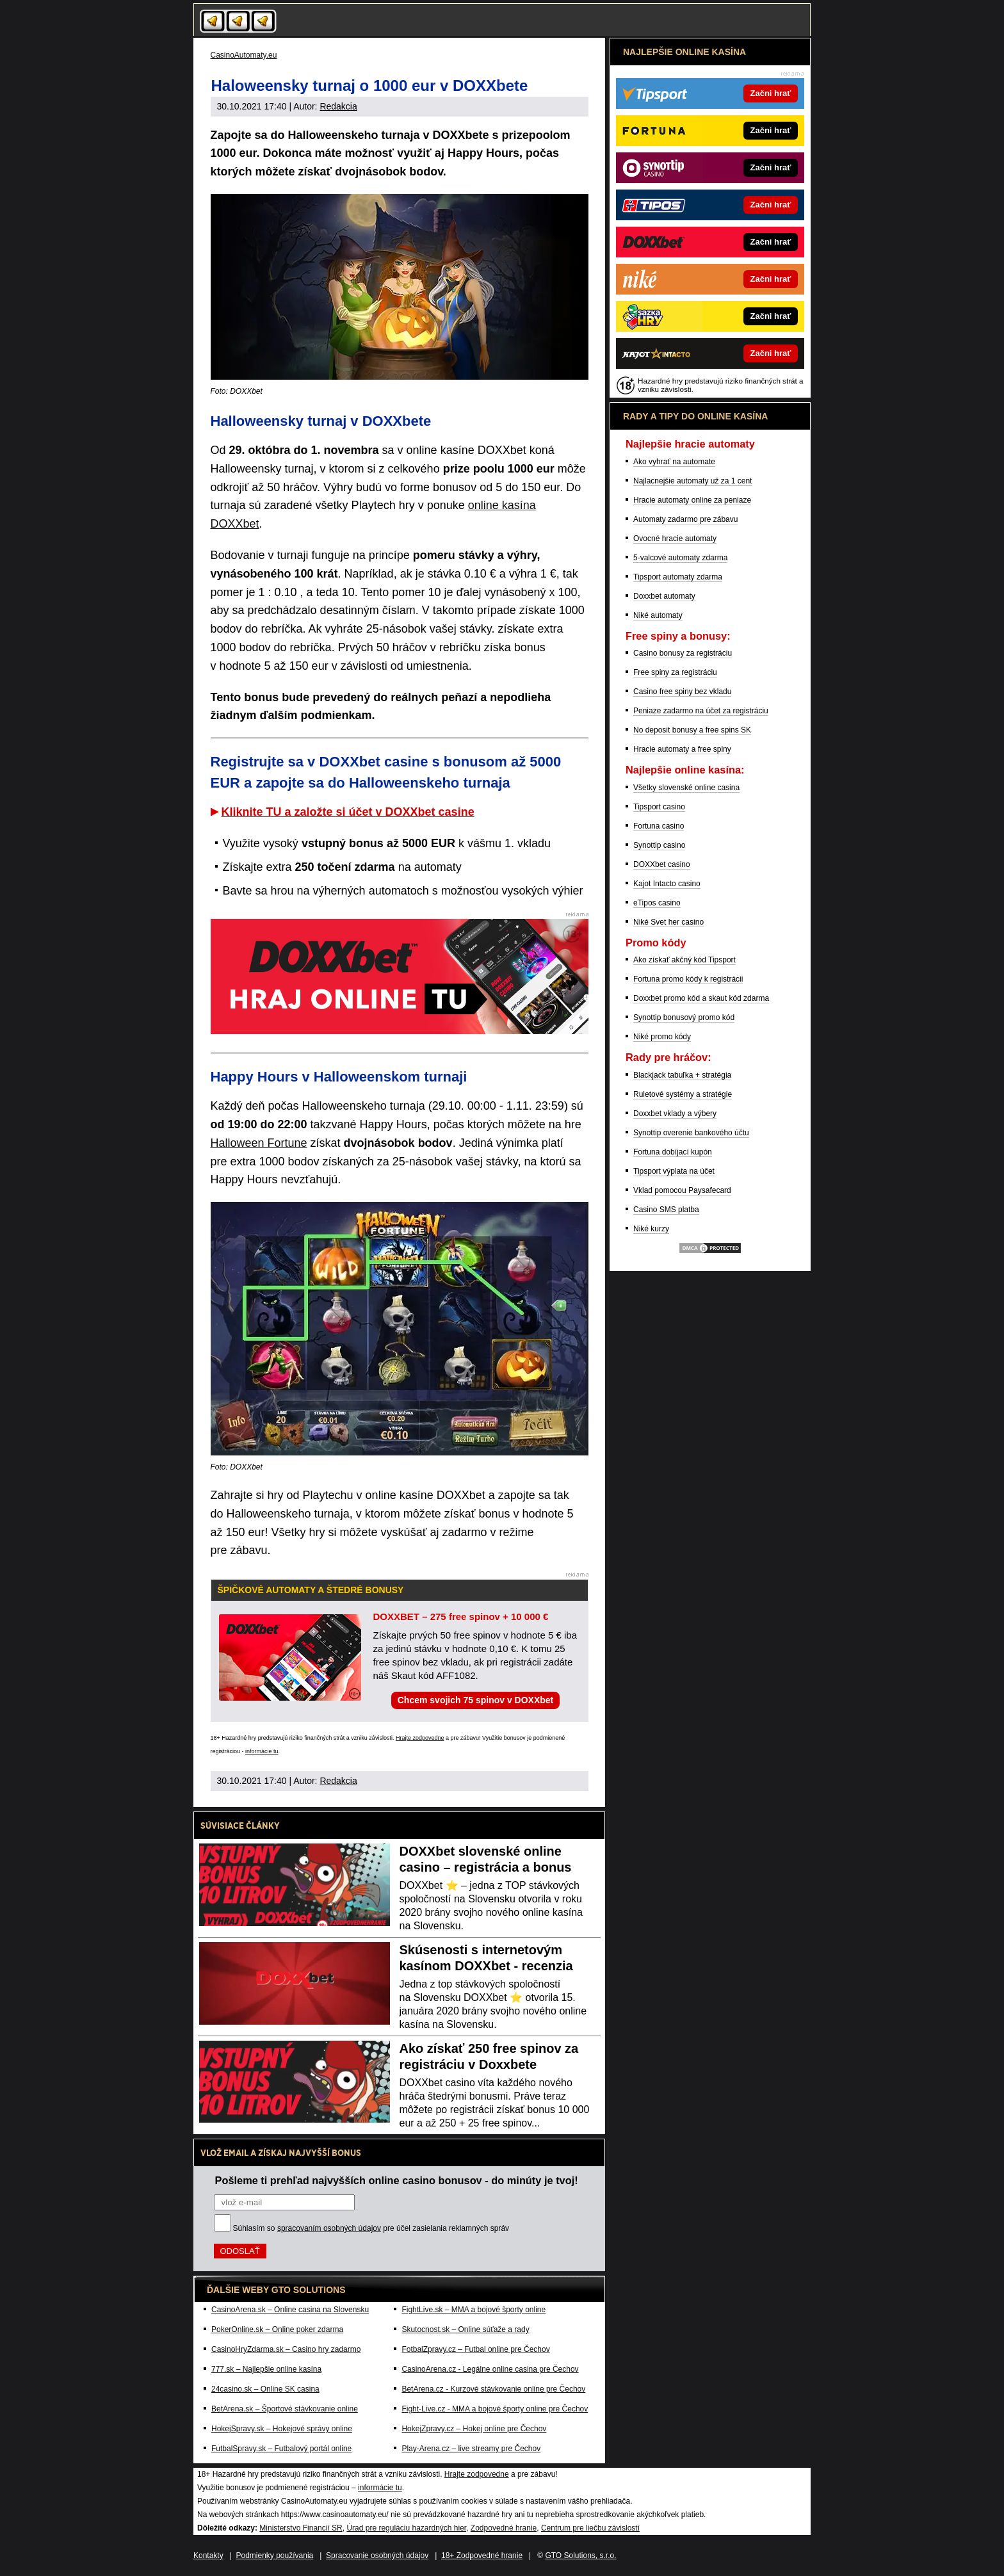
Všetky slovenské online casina (686, 787)
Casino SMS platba (666, 1209)
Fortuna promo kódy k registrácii (688, 979)
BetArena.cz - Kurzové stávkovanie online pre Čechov (493, 2389)
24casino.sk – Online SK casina (265, 2389)
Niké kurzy (651, 1228)
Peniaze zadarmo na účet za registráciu (700, 710)
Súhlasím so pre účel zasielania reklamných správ (371, 2228)
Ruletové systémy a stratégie (682, 1094)
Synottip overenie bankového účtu (691, 1132)
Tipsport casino (659, 806)
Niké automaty (658, 615)
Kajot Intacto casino (666, 883)
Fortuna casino (658, 826)
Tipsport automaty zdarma (677, 576)
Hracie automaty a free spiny (682, 749)
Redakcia (338, 106)
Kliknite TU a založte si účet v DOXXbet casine (348, 812)
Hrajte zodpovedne (420, 1738)
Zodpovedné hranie (504, 2527)
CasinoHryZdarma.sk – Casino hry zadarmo (285, 2349)
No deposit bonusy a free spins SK (692, 729)
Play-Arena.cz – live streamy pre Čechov (470, 2448)
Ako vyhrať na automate (674, 461)
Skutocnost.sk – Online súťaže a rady (465, 2329)
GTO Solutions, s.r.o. (580, 2555)
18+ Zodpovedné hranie (481, 2555)
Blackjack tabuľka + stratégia (682, 1075)
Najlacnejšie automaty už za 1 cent (692, 480)
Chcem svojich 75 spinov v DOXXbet (476, 1700)
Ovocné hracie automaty (675, 538)
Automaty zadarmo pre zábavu (685, 519)
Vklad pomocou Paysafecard (682, 1190)
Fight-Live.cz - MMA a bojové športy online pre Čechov (494, 2408)
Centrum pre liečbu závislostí (590, 2527)
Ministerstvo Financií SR (300, 2527)
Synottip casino (659, 845)
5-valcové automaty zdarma (680, 557)
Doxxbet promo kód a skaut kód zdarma (701, 998)
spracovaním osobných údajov (329, 2228)
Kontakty (208, 2555)
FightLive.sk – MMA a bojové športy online (473, 2309)
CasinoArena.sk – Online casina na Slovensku (290, 2309)
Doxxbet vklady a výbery (675, 1113)
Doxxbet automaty (664, 596)
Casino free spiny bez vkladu (682, 691)
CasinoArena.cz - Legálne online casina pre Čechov (489, 2369)
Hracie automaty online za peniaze (692, 500)
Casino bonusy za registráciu (682, 653)
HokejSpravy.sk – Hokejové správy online (281, 2428)
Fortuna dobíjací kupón (672, 1151)
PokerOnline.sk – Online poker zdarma (277, 2329)
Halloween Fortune (259, 1143)
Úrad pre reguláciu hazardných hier (406, 2527)
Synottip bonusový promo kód (683, 1017)
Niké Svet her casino (668, 922)
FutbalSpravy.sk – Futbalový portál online (281, 2448)
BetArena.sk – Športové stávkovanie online (284, 2408)
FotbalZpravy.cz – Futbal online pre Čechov (475, 2349)
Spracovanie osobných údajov (377, 2555)
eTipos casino (657, 902)
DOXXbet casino (661, 864)
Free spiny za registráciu (675, 672)
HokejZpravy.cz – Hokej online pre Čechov (473, 2428)
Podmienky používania (275, 2555)
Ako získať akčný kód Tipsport (684, 959)
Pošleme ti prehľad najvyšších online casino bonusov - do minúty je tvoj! (396, 2180)
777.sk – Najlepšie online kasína (266, 2369)
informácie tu (262, 1751)
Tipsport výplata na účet (674, 1171)
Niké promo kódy (662, 1036)
